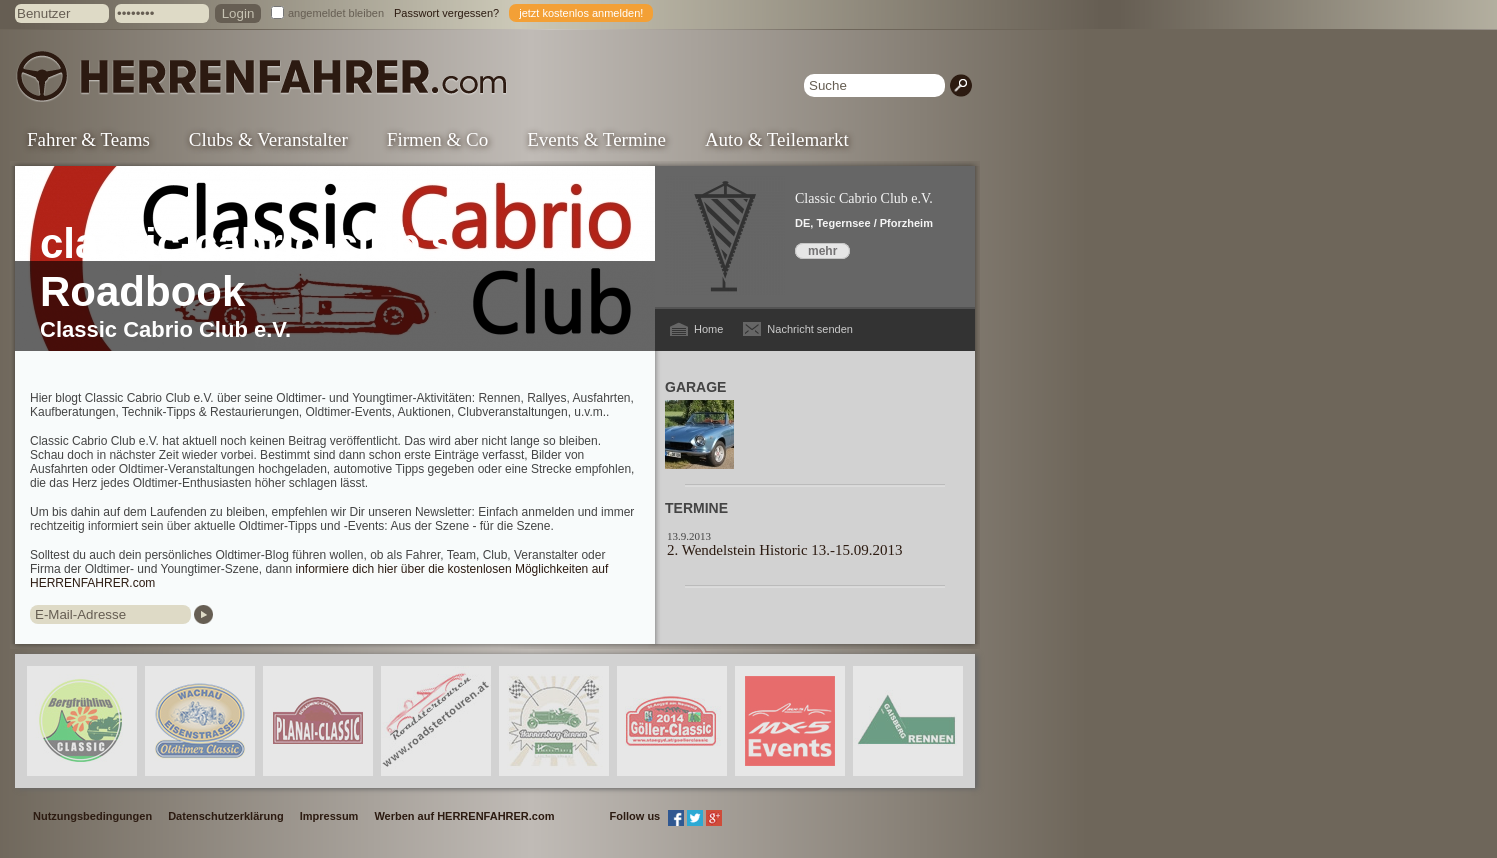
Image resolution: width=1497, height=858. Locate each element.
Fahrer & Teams (88, 139)
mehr (822, 251)
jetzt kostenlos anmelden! (581, 13)
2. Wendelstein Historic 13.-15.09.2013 (785, 550)
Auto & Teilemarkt (777, 139)
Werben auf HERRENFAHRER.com (464, 816)
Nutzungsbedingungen (92, 816)
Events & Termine (596, 139)
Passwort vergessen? (446, 13)
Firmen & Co (437, 139)
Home (708, 329)
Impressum (329, 816)
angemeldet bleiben (336, 13)
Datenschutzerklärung (226, 816)
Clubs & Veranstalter (268, 139)
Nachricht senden (810, 329)
